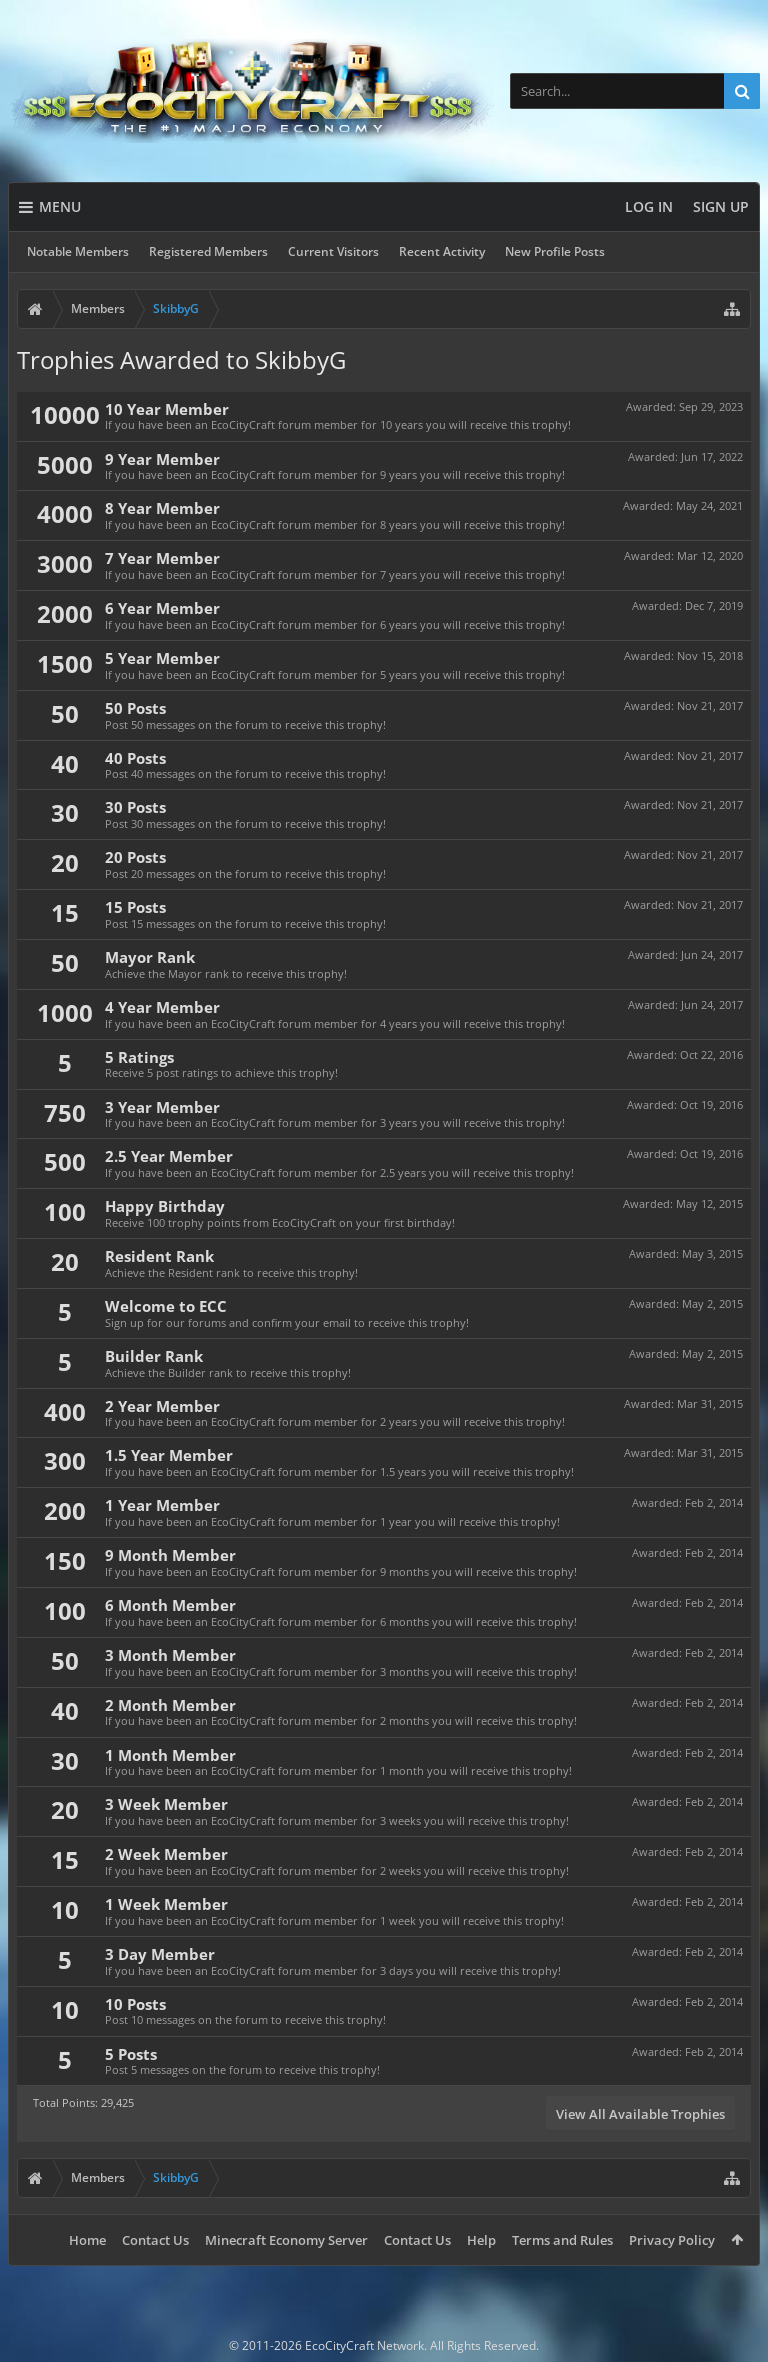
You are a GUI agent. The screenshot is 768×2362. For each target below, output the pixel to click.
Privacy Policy (672, 2240)
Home (87, 2240)
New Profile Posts (555, 251)
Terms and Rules (562, 2240)
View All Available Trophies (640, 2114)
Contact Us (155, 2240)
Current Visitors (333, 251)
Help (481, 2240)
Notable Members (78, 251)
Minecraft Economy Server (286, 2240)
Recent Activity (442, 251)
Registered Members (208, 251)
